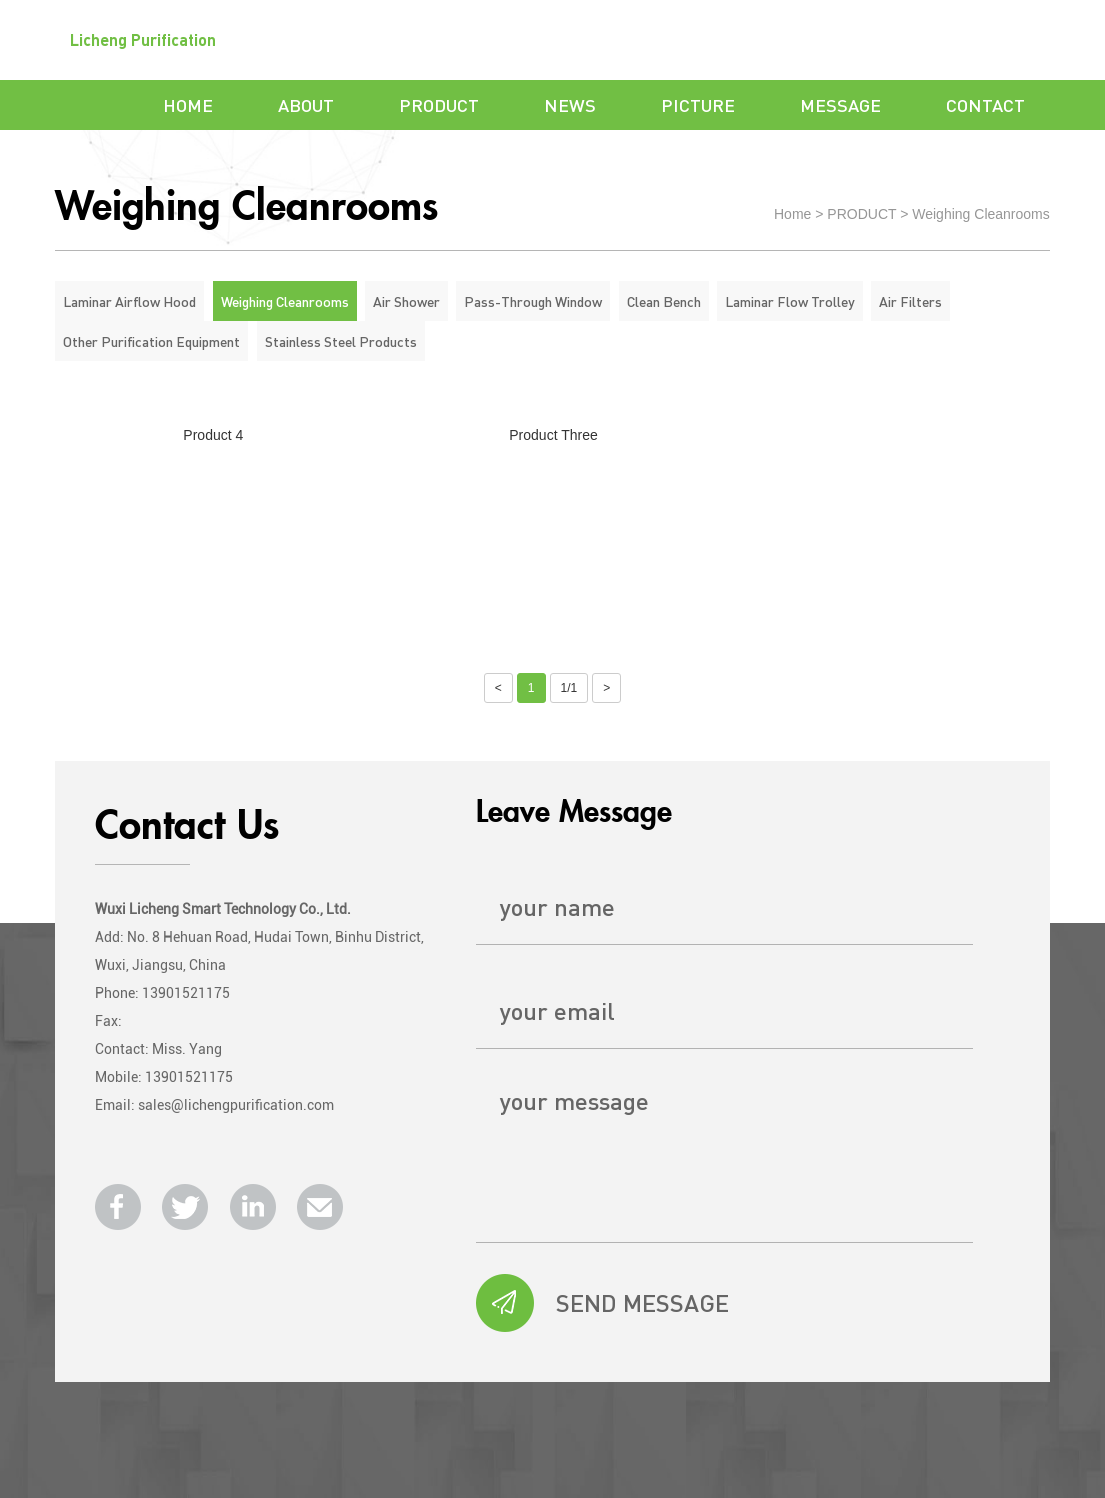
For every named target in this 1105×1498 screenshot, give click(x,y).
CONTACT (985, 104)
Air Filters (910, 301)
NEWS (570, 104)
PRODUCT (439, 104)
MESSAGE (840, 104)
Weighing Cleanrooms (980, 214)
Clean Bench (664, 301)
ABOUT (306, 104)
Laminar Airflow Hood (129, 301)
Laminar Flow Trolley (790, 301)
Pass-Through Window (533, 301)
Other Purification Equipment (151, 341)
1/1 (569, 688)
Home (792, 214)
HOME (188, 104)
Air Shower (406, 301)
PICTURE (698, 104)
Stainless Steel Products (341, 341)
